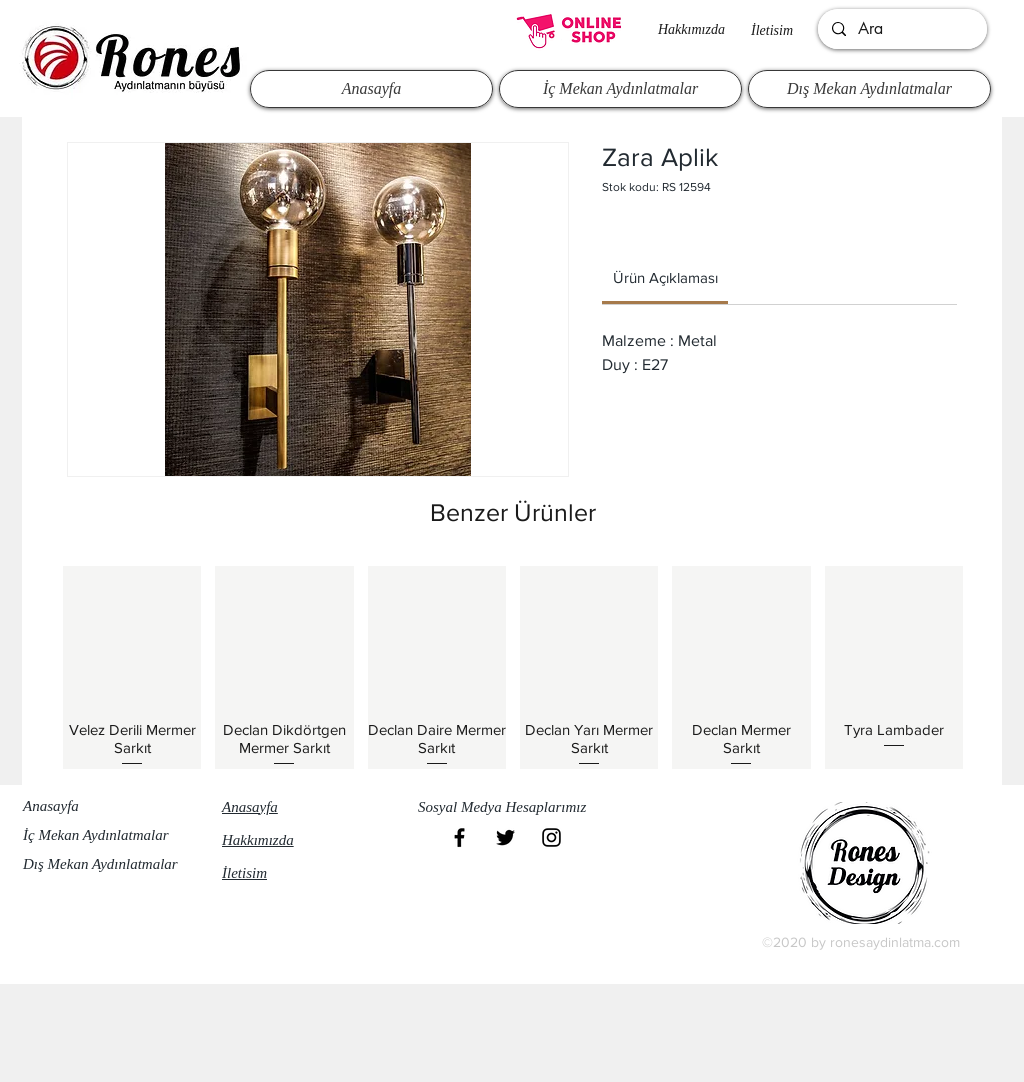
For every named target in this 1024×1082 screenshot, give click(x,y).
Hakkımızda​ (691, 29)
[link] (665, 277)
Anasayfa (51, 806)
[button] (511, 808)
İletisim (772, 30)
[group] (513, 667)
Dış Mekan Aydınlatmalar (100, 864)
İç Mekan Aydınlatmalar (96, 835)
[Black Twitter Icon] (505, 837)
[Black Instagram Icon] (551, 837)
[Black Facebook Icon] (459, 837)
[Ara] (901, 29)
